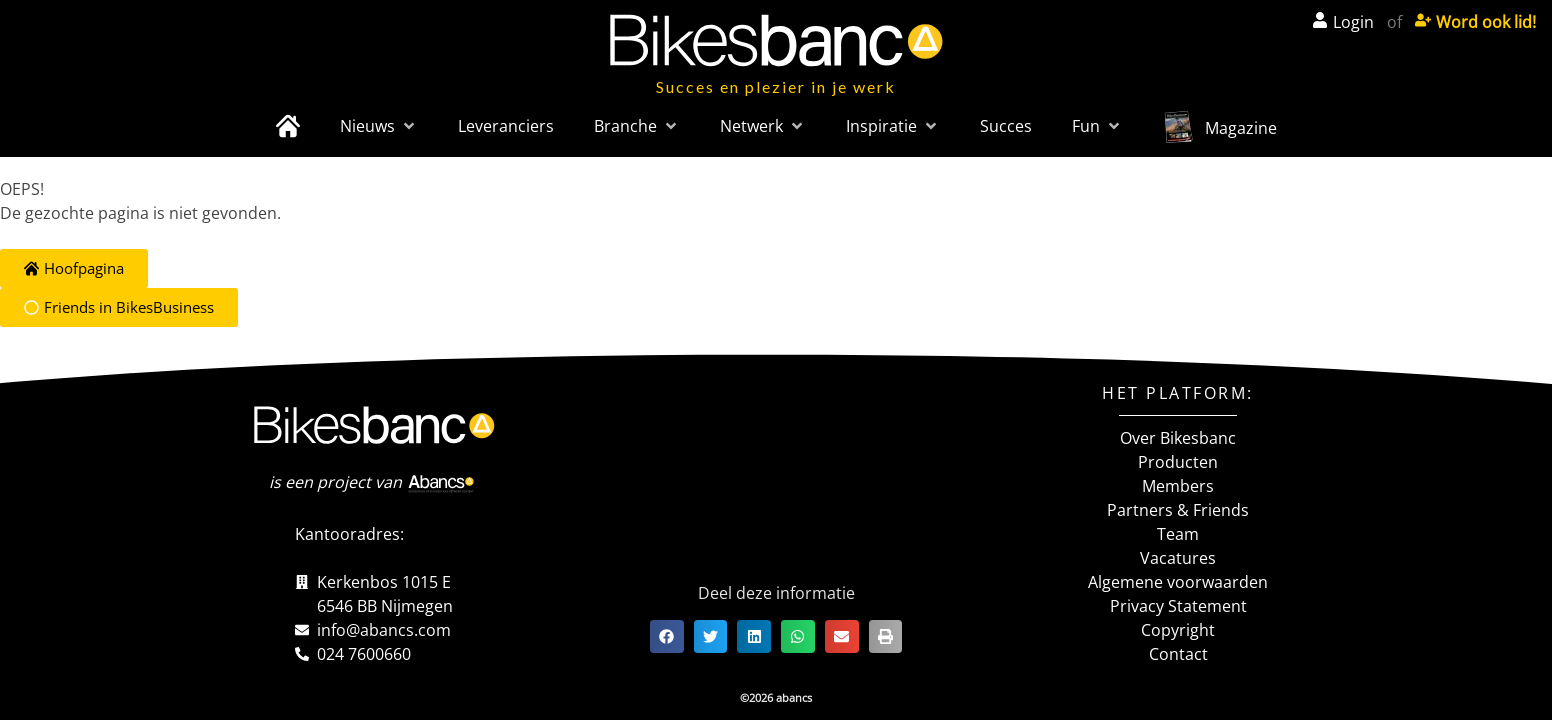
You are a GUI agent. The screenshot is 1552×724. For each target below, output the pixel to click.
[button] (379, 126)
